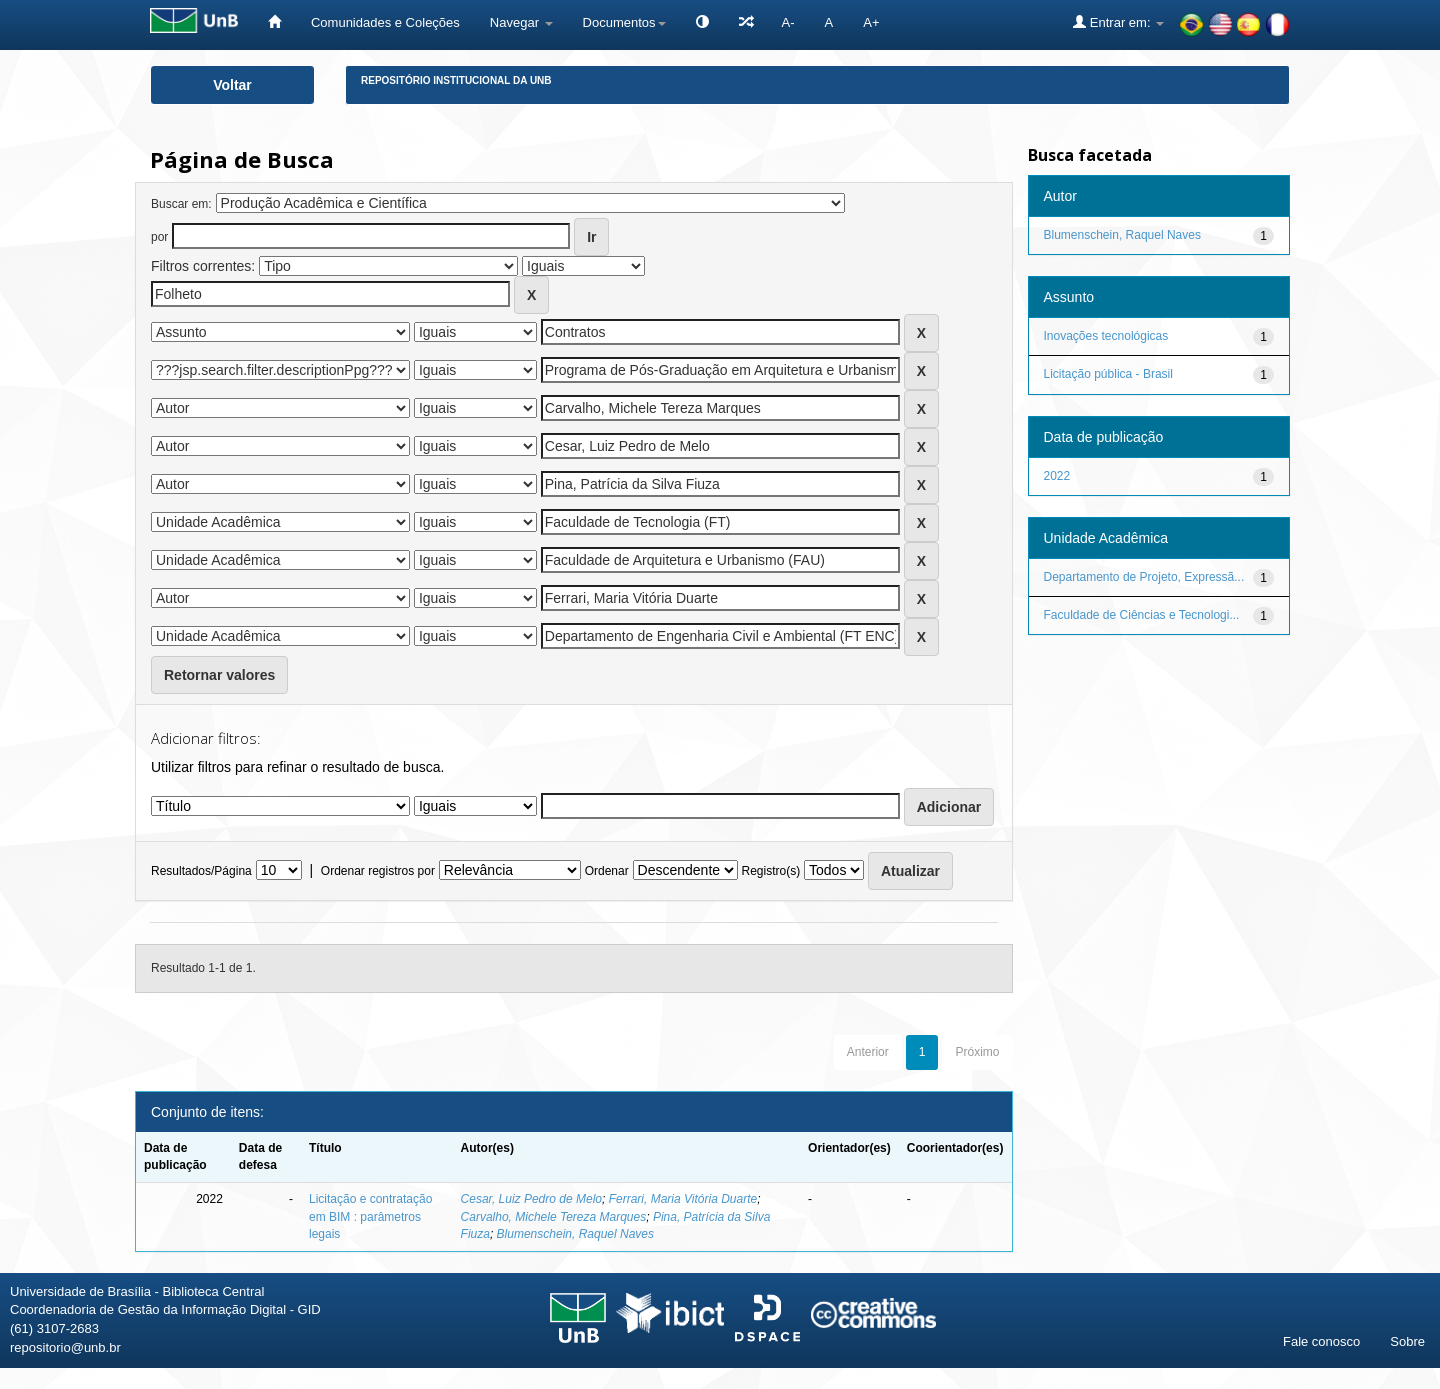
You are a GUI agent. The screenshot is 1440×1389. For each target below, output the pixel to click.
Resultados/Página (201, 871)
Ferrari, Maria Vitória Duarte (683, 1199)
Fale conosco (1321, 1341)
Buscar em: (181, 204)
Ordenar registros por (378, 871)
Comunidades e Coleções (385, 22)
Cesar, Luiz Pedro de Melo (531, 1199)
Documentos (624, 22)
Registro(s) (770, 871)
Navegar (521, 22)
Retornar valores (219, 675)
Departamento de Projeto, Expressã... (1144, 577)
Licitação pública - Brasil (1108, 374)
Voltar (232, 85)
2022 (1057, 476)
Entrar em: (1118, 22)
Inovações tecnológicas (1106, 336)
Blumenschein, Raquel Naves (575, 1234)
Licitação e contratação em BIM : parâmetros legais (370, 1216)
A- (788, 22)
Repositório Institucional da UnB (456, 80)
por (159, 237)
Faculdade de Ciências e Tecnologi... (1142, 615)
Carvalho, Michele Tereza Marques (554, 1217)
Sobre (1407, 1341)
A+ (871, 22)
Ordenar (607, 871)
